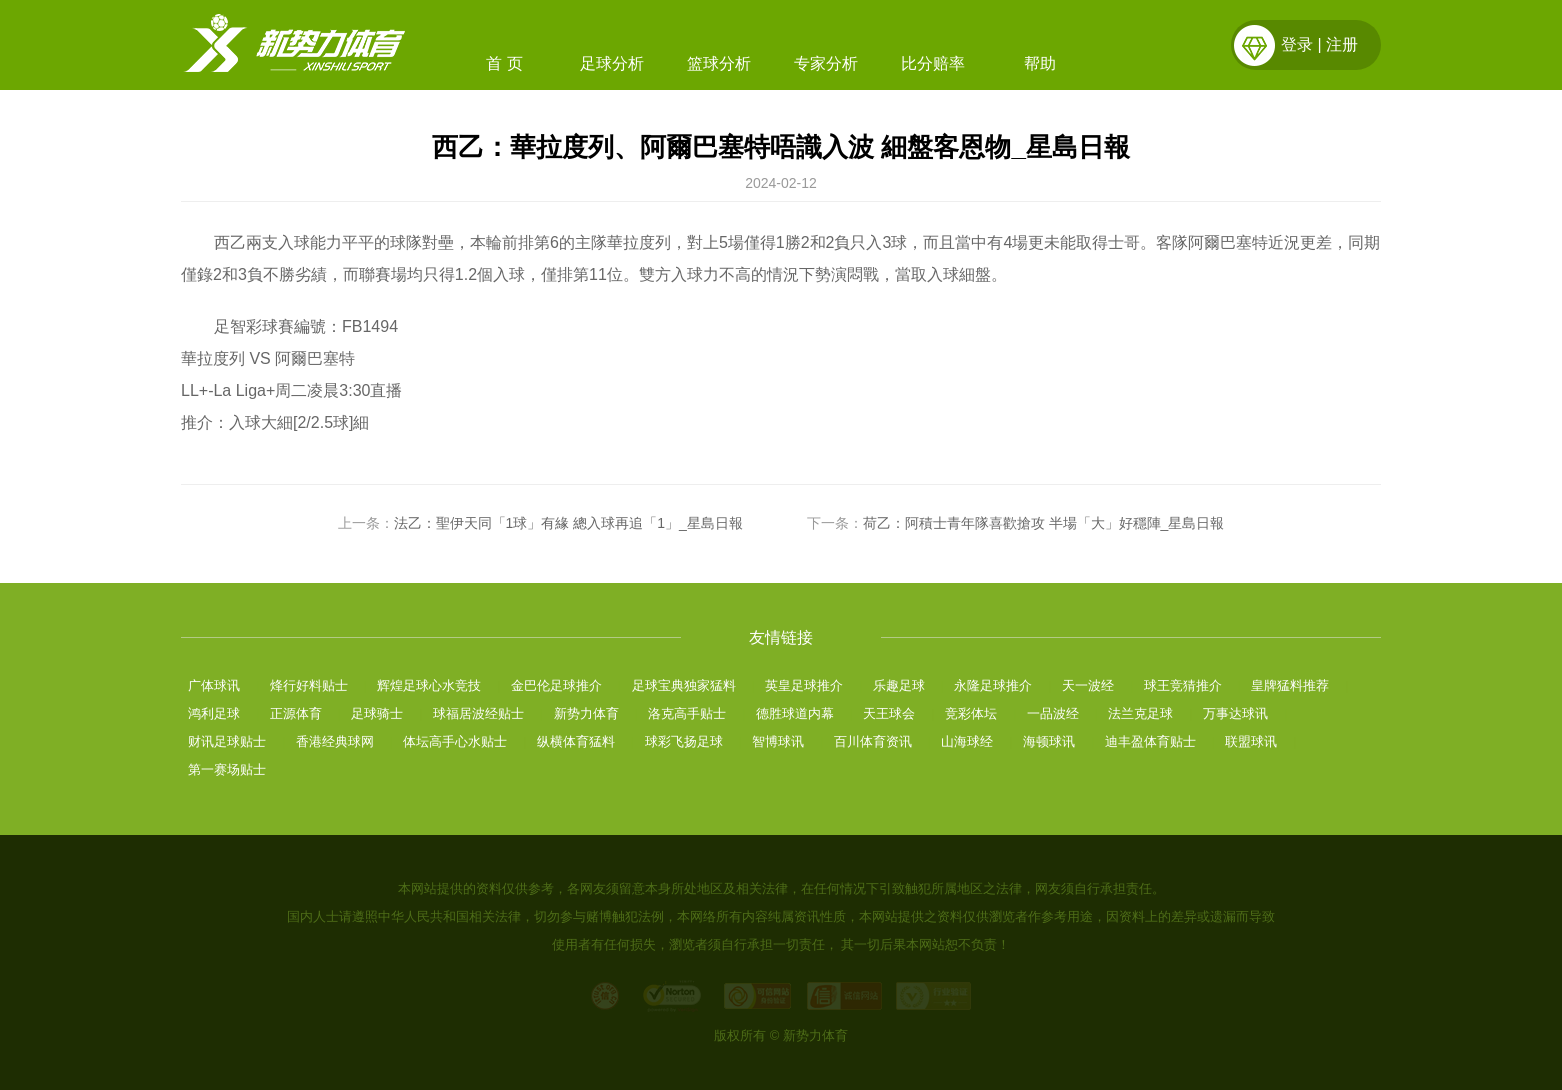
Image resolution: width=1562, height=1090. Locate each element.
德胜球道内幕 (795, 713)
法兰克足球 (1140, 713)
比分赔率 (933, 63)
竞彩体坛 (971, 713)
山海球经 (967, 741)
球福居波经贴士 (478, 713)
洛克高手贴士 (687, 713)
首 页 (504, 63)
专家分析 (826, 63)
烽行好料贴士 (309, 685)
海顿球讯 (1049, 741)
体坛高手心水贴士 (455, 741)
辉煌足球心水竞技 (429, 685)
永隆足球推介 (993, 685)
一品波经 (1053, 713)
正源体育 (296, 713)
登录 (1297, 44)
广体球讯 (214, 685)
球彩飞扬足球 (684, 741)
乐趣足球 (899, 685)
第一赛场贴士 (227, 769)
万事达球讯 (1235, 713)
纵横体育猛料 (576, 741)
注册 (1342, 44)
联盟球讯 (1251, 741)
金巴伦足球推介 (556, 685)
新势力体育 (586, 713)
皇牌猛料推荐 (1290, 685)
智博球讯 (778, 741)
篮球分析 (719, 63)
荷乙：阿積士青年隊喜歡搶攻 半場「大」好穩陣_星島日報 (1044, 523)
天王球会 (889, 713)
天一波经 (1088, 685)
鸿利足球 (214, 713)
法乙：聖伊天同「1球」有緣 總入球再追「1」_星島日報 (568, 523)
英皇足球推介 (804, 685)
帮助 (1040, 63)
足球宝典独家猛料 (684, 685)
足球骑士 (377, 713)
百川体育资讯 (873, 741)
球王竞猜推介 (1183, 685)
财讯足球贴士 (227, 741)
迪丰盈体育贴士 (1150, 741)
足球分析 (612, 63)
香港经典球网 (335, 741)
